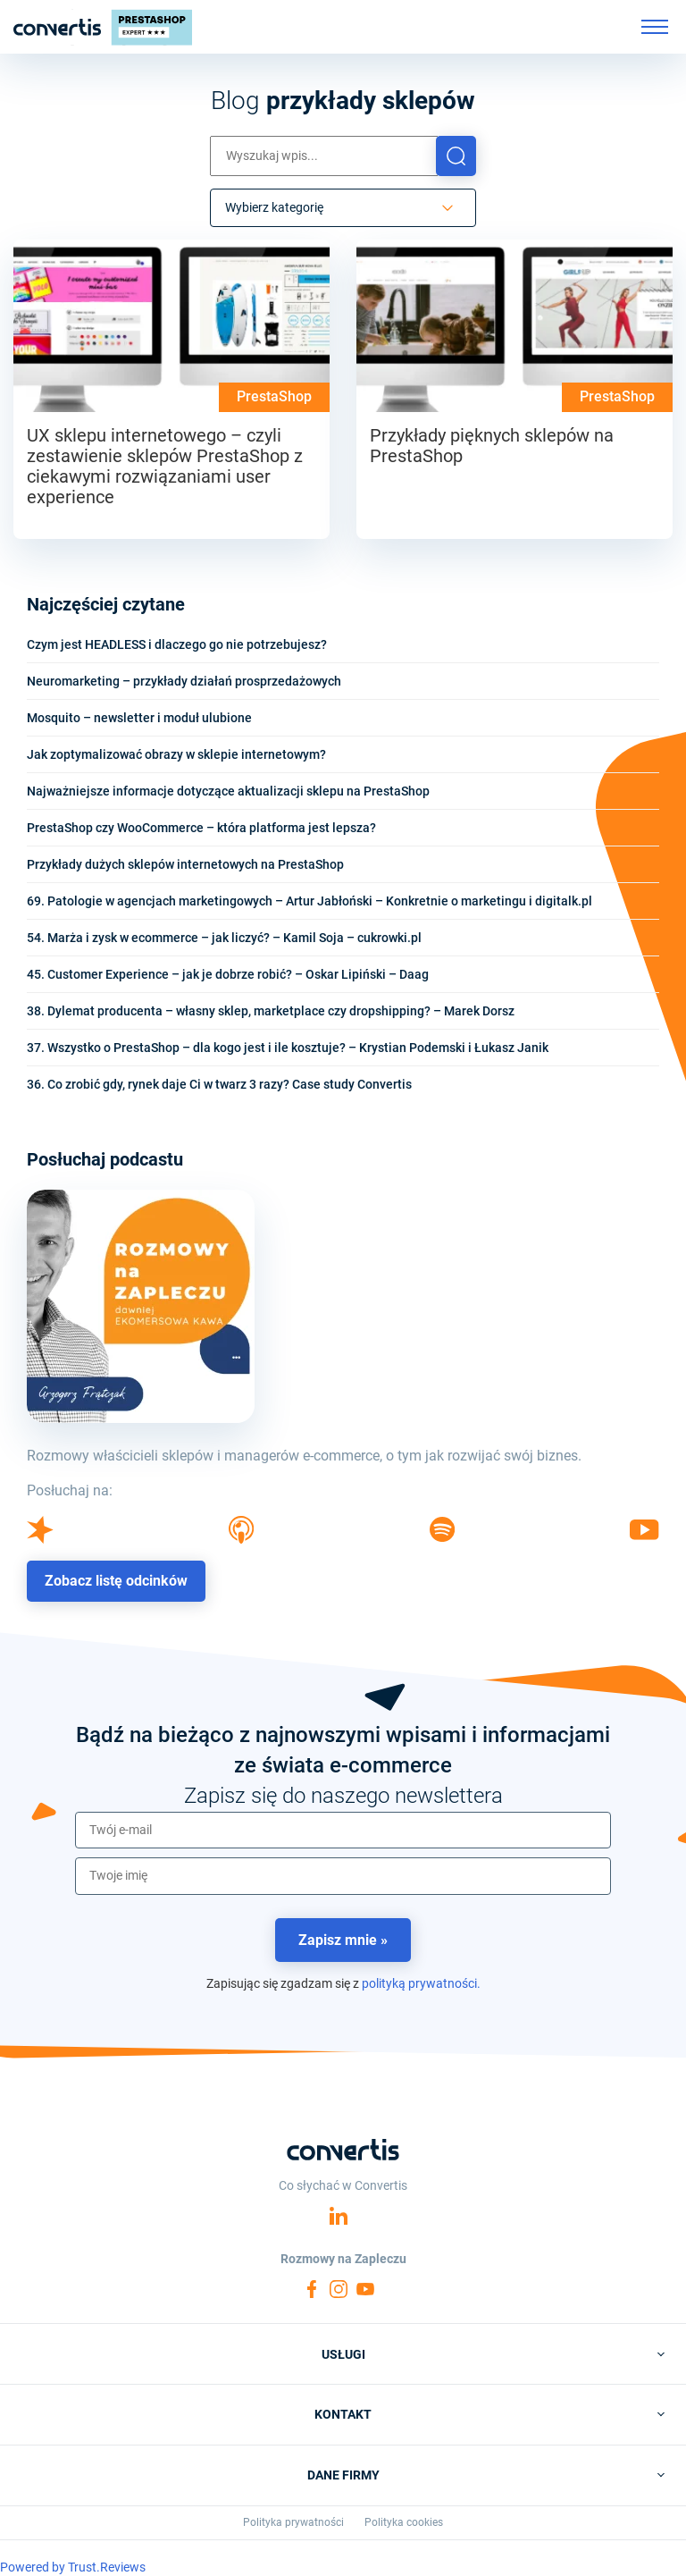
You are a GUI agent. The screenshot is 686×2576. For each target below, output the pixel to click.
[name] (343, 1876)
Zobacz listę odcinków (116, 1580)
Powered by (73, 2567)
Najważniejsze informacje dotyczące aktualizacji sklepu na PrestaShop (228, 791)
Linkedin (338, 2216)
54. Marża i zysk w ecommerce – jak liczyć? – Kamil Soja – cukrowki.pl (224, 937)
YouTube (365, 2289)
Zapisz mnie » (343, 1940)
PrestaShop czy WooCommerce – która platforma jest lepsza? (201, 828)
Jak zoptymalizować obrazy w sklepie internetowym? (176, 754)
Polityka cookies (403, 2522)
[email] (343, 1830)
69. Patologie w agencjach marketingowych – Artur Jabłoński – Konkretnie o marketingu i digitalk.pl (309, 901)
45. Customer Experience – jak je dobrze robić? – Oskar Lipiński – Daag (228, 974)
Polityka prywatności (293, 2522)
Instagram (338, 2289)
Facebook (312, 2289)
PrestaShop (274, 396)
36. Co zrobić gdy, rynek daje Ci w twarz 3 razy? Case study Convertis (219, 1084)
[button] (456, 156)
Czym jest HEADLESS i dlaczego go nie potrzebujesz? (177, 644)
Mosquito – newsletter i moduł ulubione (139, 718)
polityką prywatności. (421, 1983)
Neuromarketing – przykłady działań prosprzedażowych (184, 681)
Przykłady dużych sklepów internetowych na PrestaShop (185, 864)
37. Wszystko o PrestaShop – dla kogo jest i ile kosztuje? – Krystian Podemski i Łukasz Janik (287, 1047)
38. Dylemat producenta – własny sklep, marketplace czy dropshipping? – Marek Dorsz (270, 1011)
